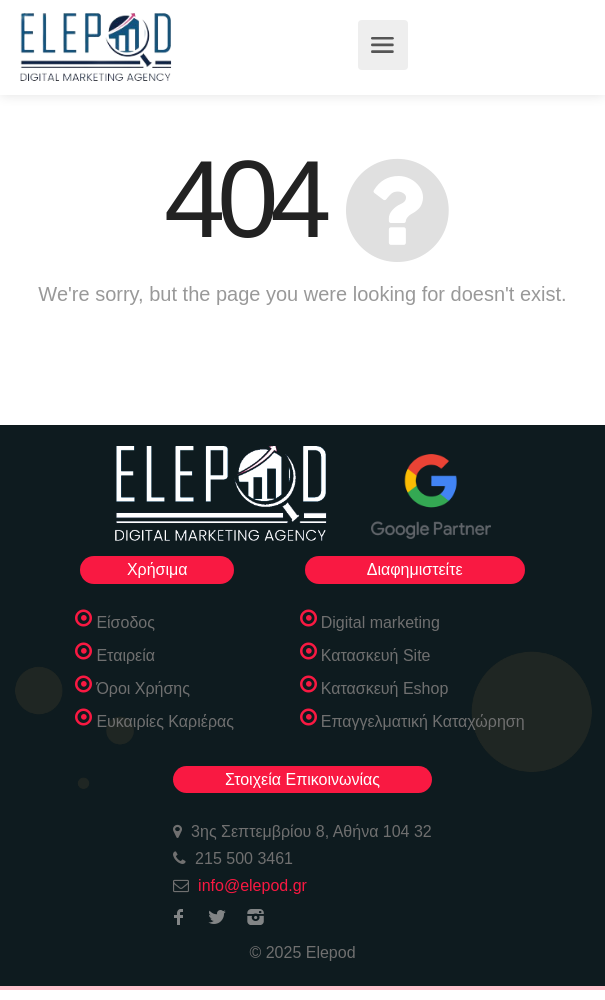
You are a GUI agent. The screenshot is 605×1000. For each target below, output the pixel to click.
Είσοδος (125, 622)
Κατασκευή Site (376, 655)
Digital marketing (380, 622)
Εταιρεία (125, 655)
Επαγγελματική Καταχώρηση (423, 721)
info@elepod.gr (252, 885)
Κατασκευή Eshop (385, 688)
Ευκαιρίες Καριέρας (165, 721)
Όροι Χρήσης (143, 688)
